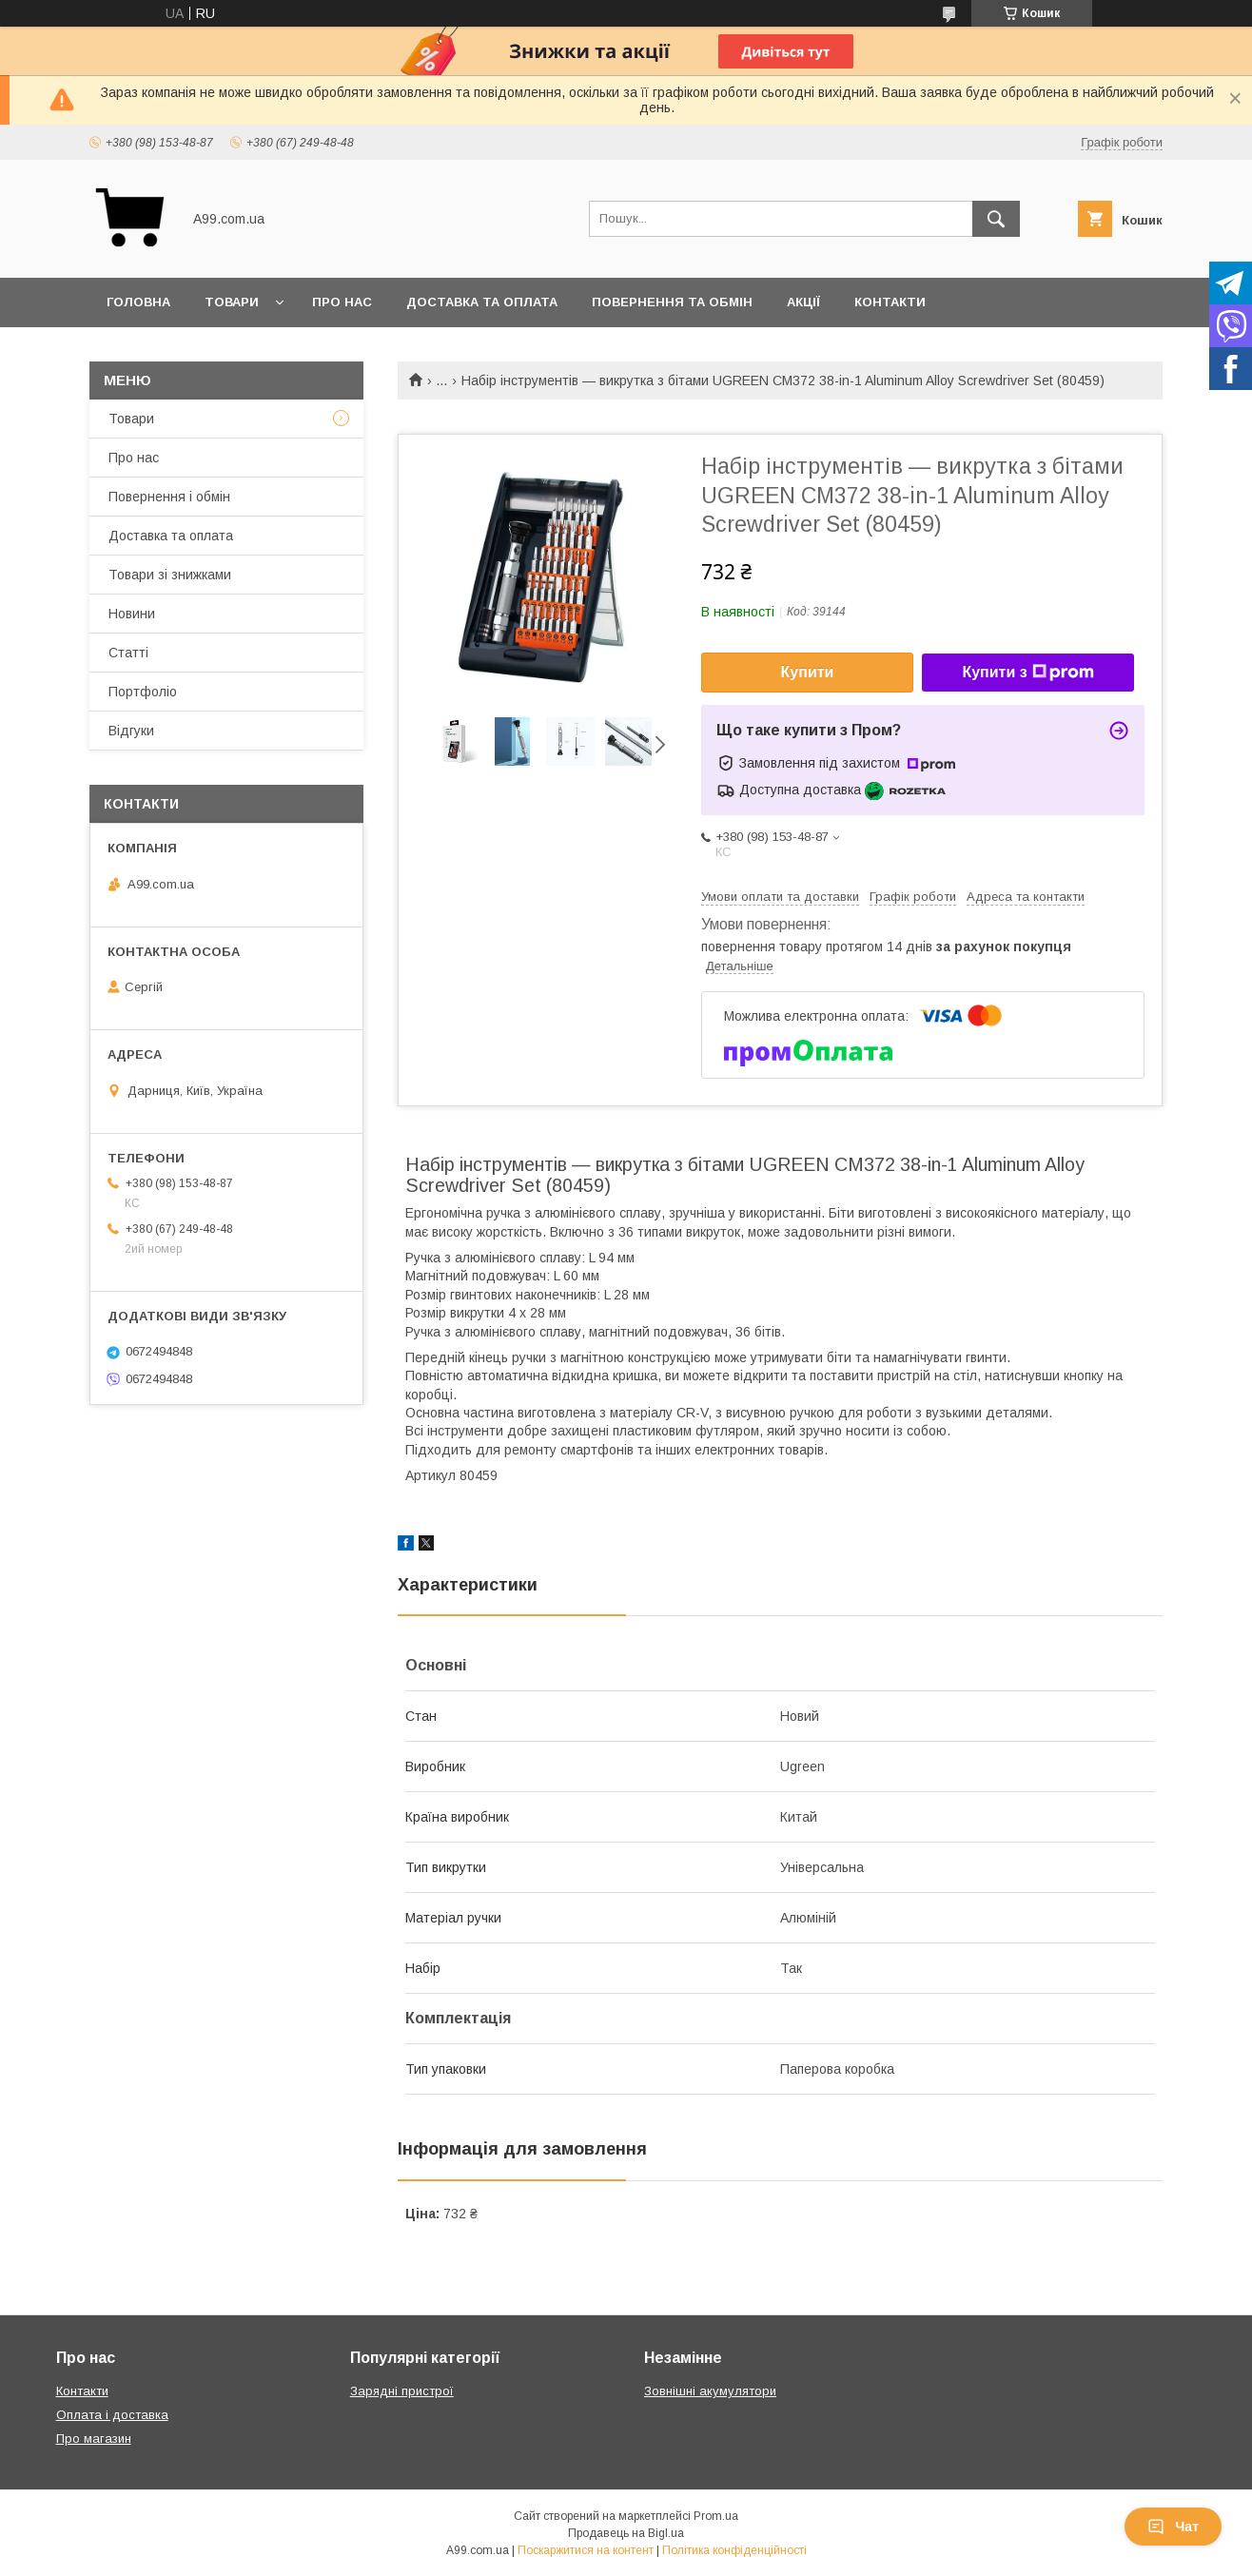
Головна (138, 302)
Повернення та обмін (672, 302)
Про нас (342, 302)
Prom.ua (716, 2516)
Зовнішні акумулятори (710, 2391)
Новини (131, 613)
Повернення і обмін (169, 496)
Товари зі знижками (169, 574)
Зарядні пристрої (402, 2391)
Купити (807, 672)
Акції (803, 302)
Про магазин (93, 2438)
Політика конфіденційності (734, 2550)
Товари (232, 302)
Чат (1173, 2526)
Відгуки (131, 730)
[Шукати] (996, 219)
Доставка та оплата (482, 302)
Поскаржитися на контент (586, 2550)
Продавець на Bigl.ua (626, 2533)
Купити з (1027, 672)
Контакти (890, 302)
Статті (128, 652)
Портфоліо (142, 691)
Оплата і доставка (112, 2415)
